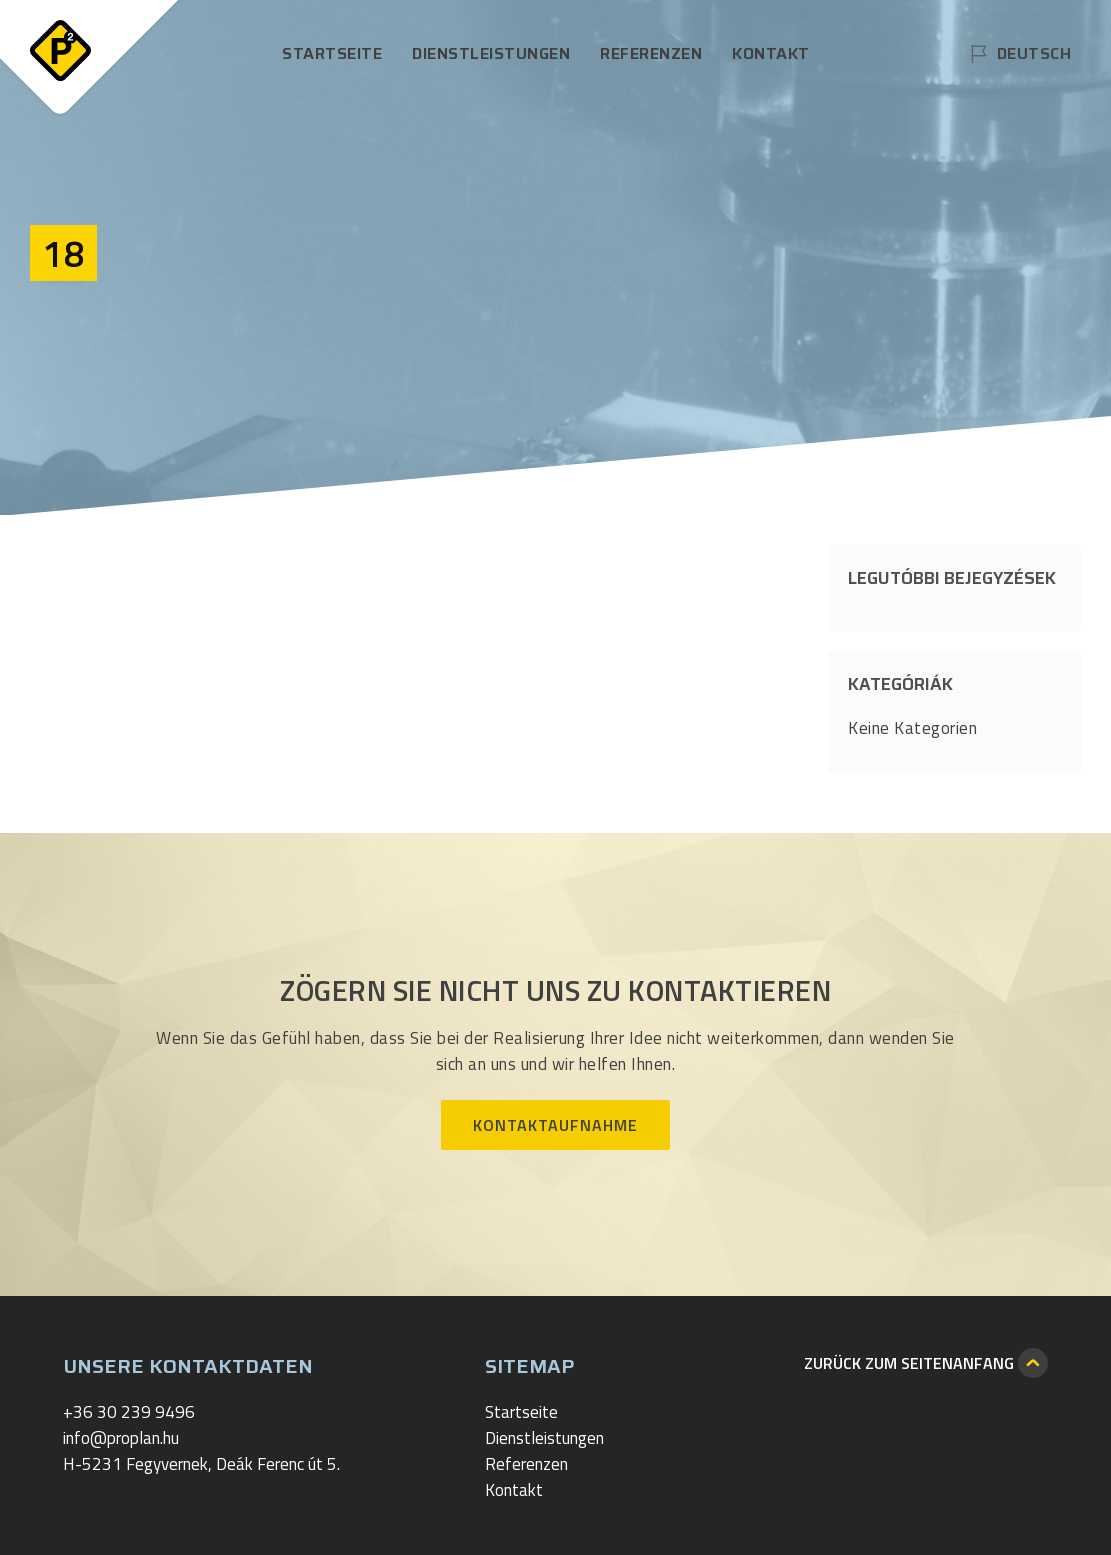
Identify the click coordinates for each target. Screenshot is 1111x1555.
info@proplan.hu (121, 1438)
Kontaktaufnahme (555, 1125)
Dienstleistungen (491, 53)
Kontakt (771, 53)
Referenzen (651, 53)
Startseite (332, 53)
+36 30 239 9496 (129, 1412)
